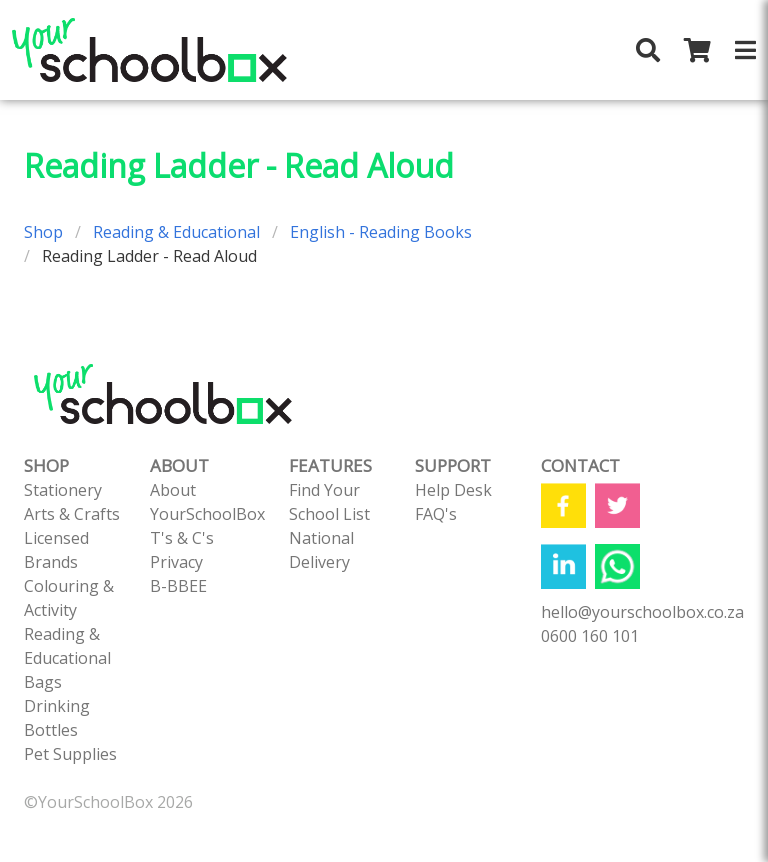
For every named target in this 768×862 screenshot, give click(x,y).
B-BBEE (178, 586)
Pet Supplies (70, 754)
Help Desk (453, 490)
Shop (43, 232)
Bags (43, 682)
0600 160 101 (590, 636)
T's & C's (182, 538)
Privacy (176, 562)
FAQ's (436, 514)
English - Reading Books (381, 232)
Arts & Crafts (72, 514)
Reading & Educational (176, 232)
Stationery (63, 490)
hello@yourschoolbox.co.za (642, 612)
